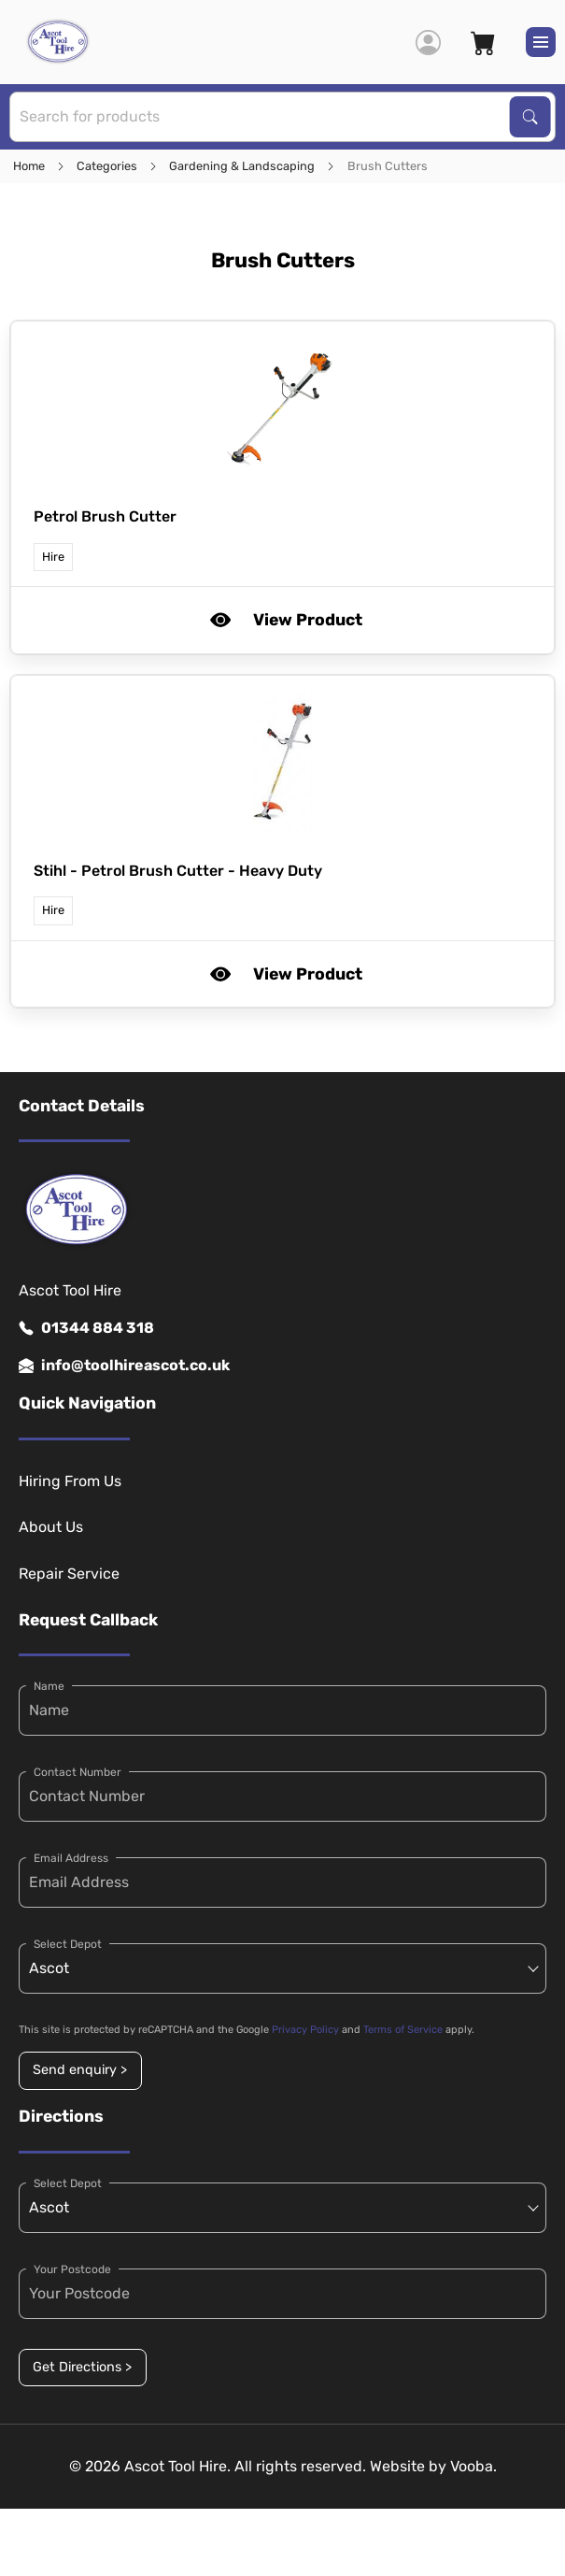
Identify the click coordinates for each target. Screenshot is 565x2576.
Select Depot (68, 1944)
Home (29, 166)
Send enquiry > (80, 2070)
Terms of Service (403, 2030)
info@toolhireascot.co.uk (124, 1365)
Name (49, 1686)
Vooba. (473, 2466)
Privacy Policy (305, 2030)
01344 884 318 (86, 1328)
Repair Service (69, 1573)
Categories (107, 166)
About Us (51, 1527)
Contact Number (77, 1772)
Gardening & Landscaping (242, 166)
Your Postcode (72, 2269)
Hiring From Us (70, 1481)
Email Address (71, 1858)
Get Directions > (82, 2367)
